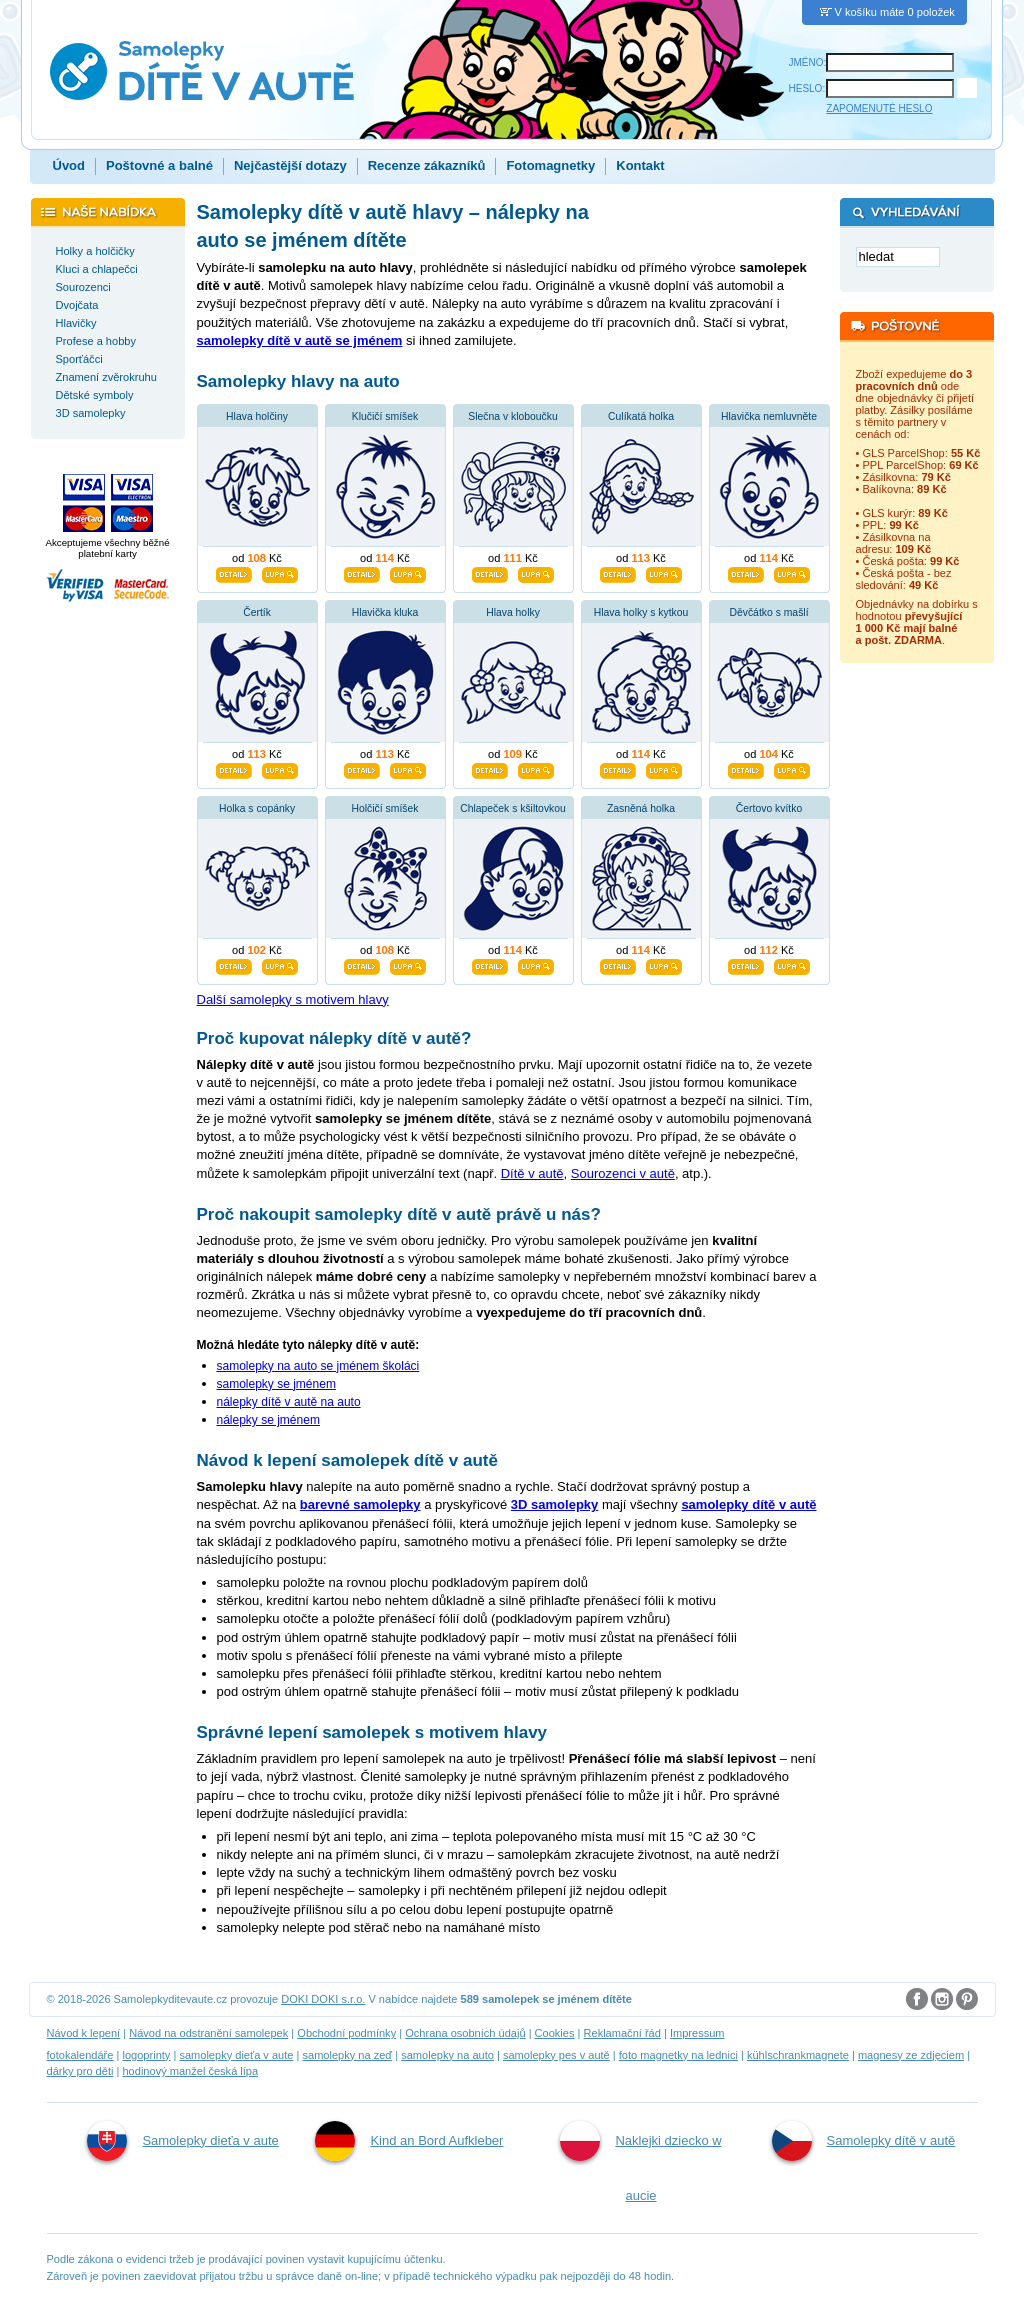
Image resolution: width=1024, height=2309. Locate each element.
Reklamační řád (622, 2033)
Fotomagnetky (550, 165)
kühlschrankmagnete (798, 2055)
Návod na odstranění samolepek (208, 2033)
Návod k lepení (84, 2033)
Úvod (69, 165)
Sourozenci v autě (623, 1173)
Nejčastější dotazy (290, 165)
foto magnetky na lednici (678, 2055)
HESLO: (807, 88)
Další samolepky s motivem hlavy (293, 999)
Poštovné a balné (159, 165)
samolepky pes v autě (556, 2055)
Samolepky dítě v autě (864, 2141)
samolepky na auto (447, 2055)
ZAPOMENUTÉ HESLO (879, 108)
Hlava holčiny (257, 416)
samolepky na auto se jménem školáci (318, 1366)
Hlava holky (513, 612)
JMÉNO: (808, 62)
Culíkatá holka (641, 416)
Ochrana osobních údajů (465, 2033)
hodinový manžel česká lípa (190, 2071)
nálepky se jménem (268, 1420)
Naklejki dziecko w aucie (640, 2162)
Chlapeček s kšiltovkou (513, 808)
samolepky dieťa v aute (236, 2055)
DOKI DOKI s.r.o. (323, 1999)
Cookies (555, 2033)
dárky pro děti (80, 2071)
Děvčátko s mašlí (768, 612)
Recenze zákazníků (427, 165)
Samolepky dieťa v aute (182, 2141)
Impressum (697, 2033)
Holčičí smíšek (385, 808)
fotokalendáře (80, 2055)
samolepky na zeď (347, 2055)
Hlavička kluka (385, 612)
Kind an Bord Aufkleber (409, 2141)
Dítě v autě (532, 1173)
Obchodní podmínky (346, 2033)
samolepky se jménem (276, 1384)
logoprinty (146, 2055)
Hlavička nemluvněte (769, 416)
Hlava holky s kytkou (641, 612)
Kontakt (640, 165)
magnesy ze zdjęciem (911, 2055)
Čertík (257, 612)
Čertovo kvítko (769, 808)
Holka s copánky (257, 808)
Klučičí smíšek (385, 416)
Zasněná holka (641, 808)
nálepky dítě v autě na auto (289, 1402)
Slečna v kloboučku (513, 416)
